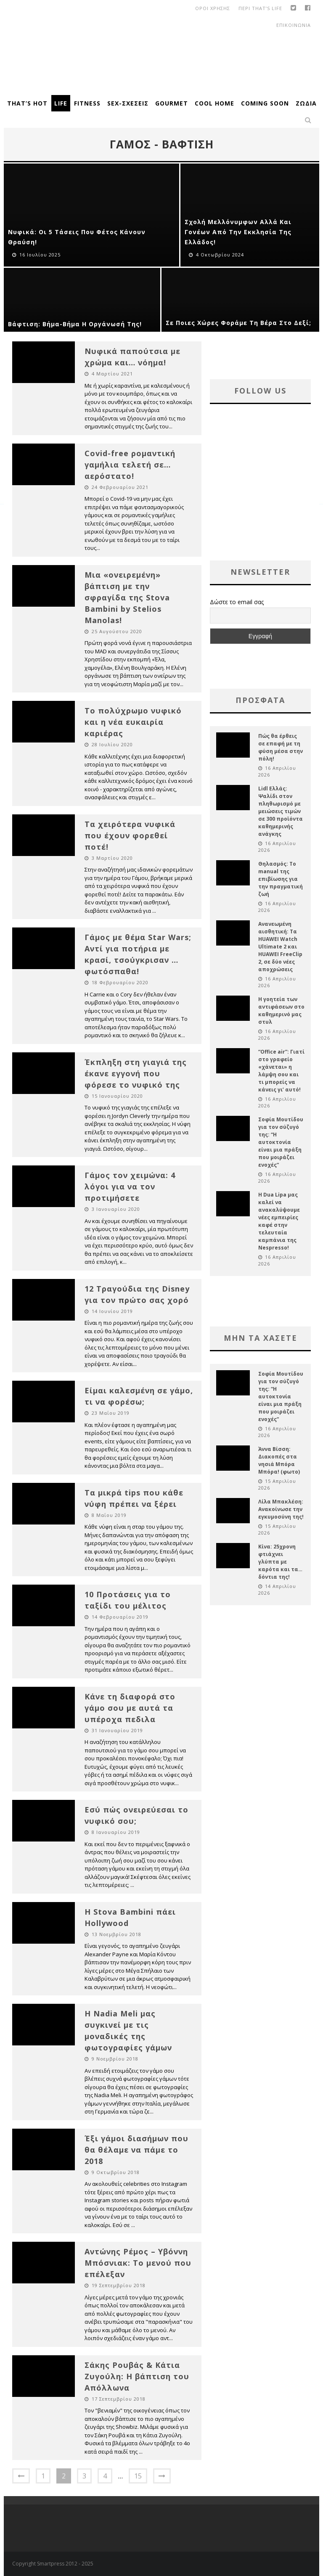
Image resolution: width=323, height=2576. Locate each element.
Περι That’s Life (260, 8)
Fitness (87, 103)
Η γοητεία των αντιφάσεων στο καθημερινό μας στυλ (281, 1010)
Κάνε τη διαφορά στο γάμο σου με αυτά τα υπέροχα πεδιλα (130, 1707)
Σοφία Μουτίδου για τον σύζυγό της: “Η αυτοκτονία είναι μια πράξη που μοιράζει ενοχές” (280, 1142)
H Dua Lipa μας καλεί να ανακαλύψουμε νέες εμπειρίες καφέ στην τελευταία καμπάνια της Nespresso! (279, 1221)
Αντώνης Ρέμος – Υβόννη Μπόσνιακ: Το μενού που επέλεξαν (138, 2262)
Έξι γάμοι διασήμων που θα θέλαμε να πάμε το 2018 (136, 2149)
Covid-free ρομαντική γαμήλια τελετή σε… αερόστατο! (130, 464)
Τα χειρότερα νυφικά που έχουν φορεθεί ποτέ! (130, 835)
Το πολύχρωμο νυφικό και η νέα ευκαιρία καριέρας (133, 721)
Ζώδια (306, 103)
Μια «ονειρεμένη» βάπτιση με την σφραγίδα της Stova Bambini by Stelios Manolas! (127, 597)
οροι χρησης (212, 8)
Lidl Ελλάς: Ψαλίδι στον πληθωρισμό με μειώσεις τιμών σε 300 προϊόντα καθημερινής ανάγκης (280, 811)
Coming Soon (265, 103)
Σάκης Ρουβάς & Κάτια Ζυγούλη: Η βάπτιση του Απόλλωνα (137, 2376)
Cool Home (214, 103)
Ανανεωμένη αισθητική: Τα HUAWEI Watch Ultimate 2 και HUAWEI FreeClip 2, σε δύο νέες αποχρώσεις (280, 946)
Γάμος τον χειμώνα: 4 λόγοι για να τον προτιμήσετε (130, 1186)
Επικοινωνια (293, 25)
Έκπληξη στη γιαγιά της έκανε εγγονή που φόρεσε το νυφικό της (136, 1073)
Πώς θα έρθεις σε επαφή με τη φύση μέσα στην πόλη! (280, 747)
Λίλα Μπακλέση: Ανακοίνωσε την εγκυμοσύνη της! (281, 1509)
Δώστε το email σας (237, 602)
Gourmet (171, 103)
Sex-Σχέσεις (127, 103)
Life (60, 103)
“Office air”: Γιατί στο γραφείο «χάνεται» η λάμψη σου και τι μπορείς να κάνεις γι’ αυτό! (281, 1070)
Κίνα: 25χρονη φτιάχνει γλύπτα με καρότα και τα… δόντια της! (280, 1561)
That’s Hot (27, 103)
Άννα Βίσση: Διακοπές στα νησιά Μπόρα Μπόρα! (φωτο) (279, 1460)
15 (138, 2476)
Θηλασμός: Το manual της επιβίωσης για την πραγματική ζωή (280, 879)
